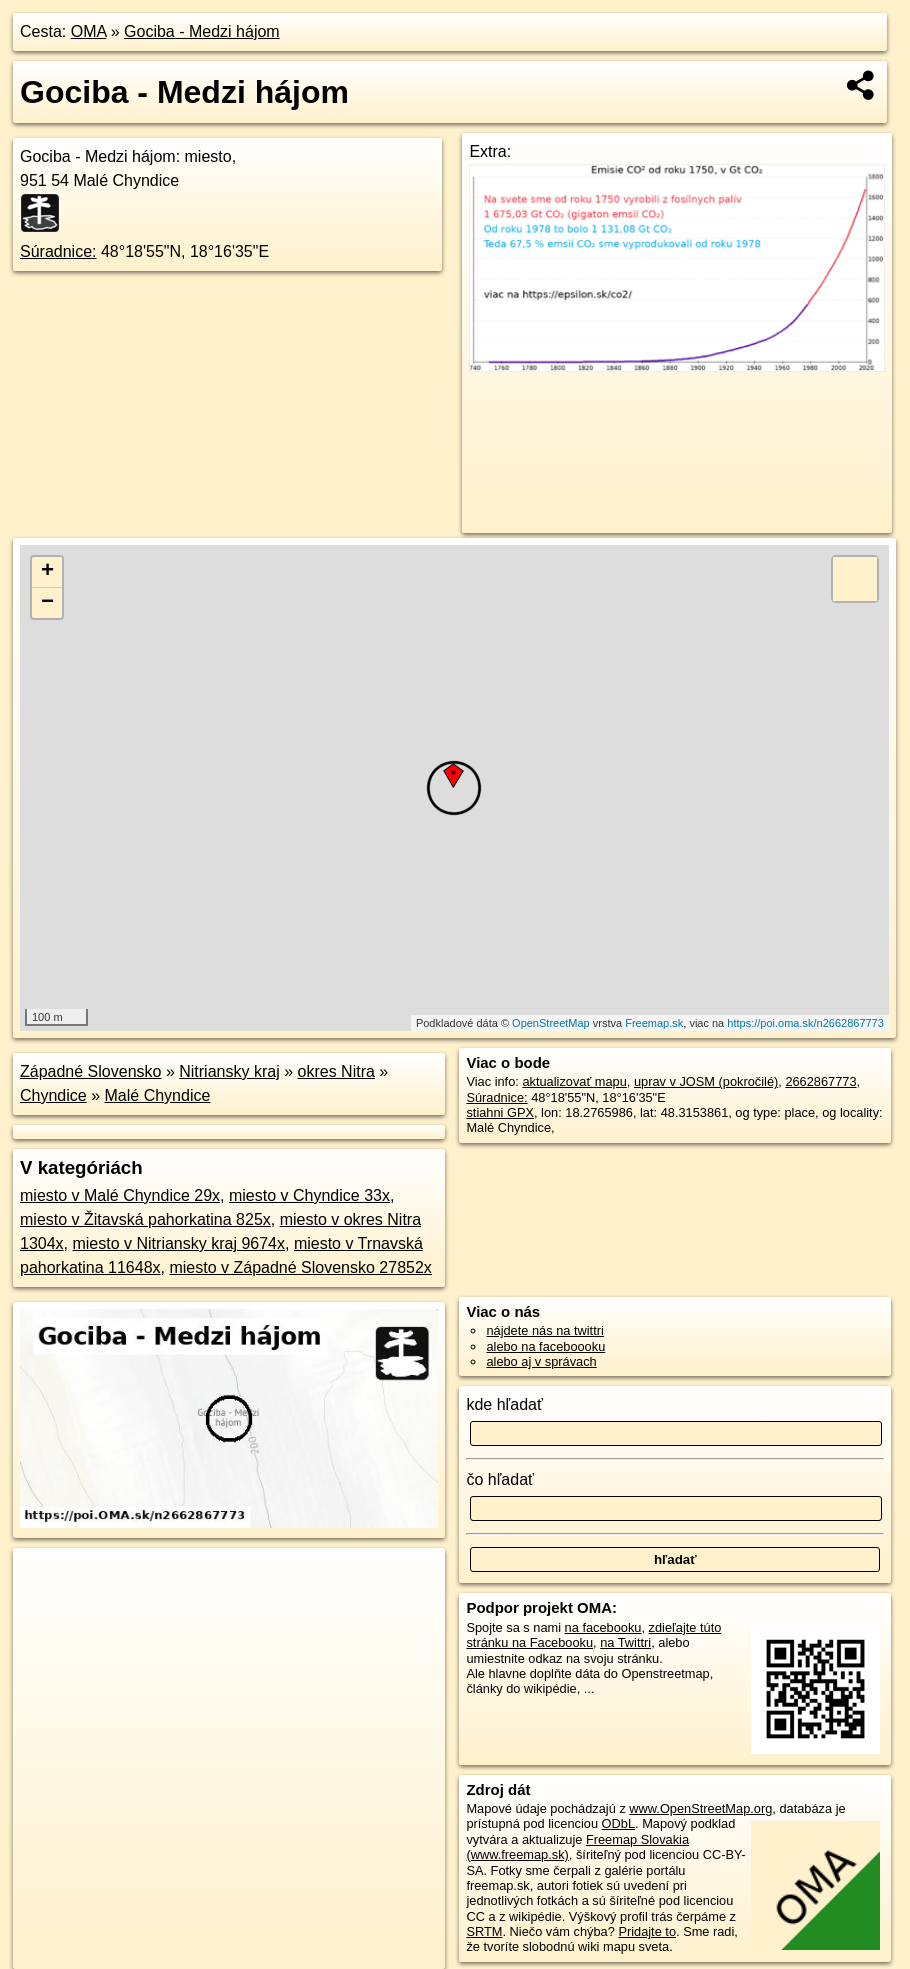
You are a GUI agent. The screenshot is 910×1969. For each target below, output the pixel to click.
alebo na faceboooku (545, 1346)
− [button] (47, 603)
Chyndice (53, 1095)
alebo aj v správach (541, 1361)
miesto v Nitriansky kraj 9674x (178, 1243)
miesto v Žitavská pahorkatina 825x (145, 1219)
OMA (89, 31)
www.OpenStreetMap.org (700, 1808)
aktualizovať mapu (574, 1081)
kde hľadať (504, 1404)
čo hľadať (500, 1479)
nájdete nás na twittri (544, 1330)
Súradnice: (58, 251)
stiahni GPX (500, 1112)
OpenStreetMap (551, 1023)
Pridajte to (647, 1931)
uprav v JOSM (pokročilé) (706, 1081)
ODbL (618, 1823)
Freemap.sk (654, 1023)
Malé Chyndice (158, 1095)
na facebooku (603, 1627)
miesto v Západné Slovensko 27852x (300, 1267)
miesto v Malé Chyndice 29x (120, 1195)
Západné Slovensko (90, 1071)
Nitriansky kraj (229, 1071)
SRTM (484, 1931)
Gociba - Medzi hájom (202, 31)
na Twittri (625, 1642)
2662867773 (820, 1081)
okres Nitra (336, 1071)
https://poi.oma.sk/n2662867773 (805, 1023)
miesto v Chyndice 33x (309, 1195)
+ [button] (47, 572)
